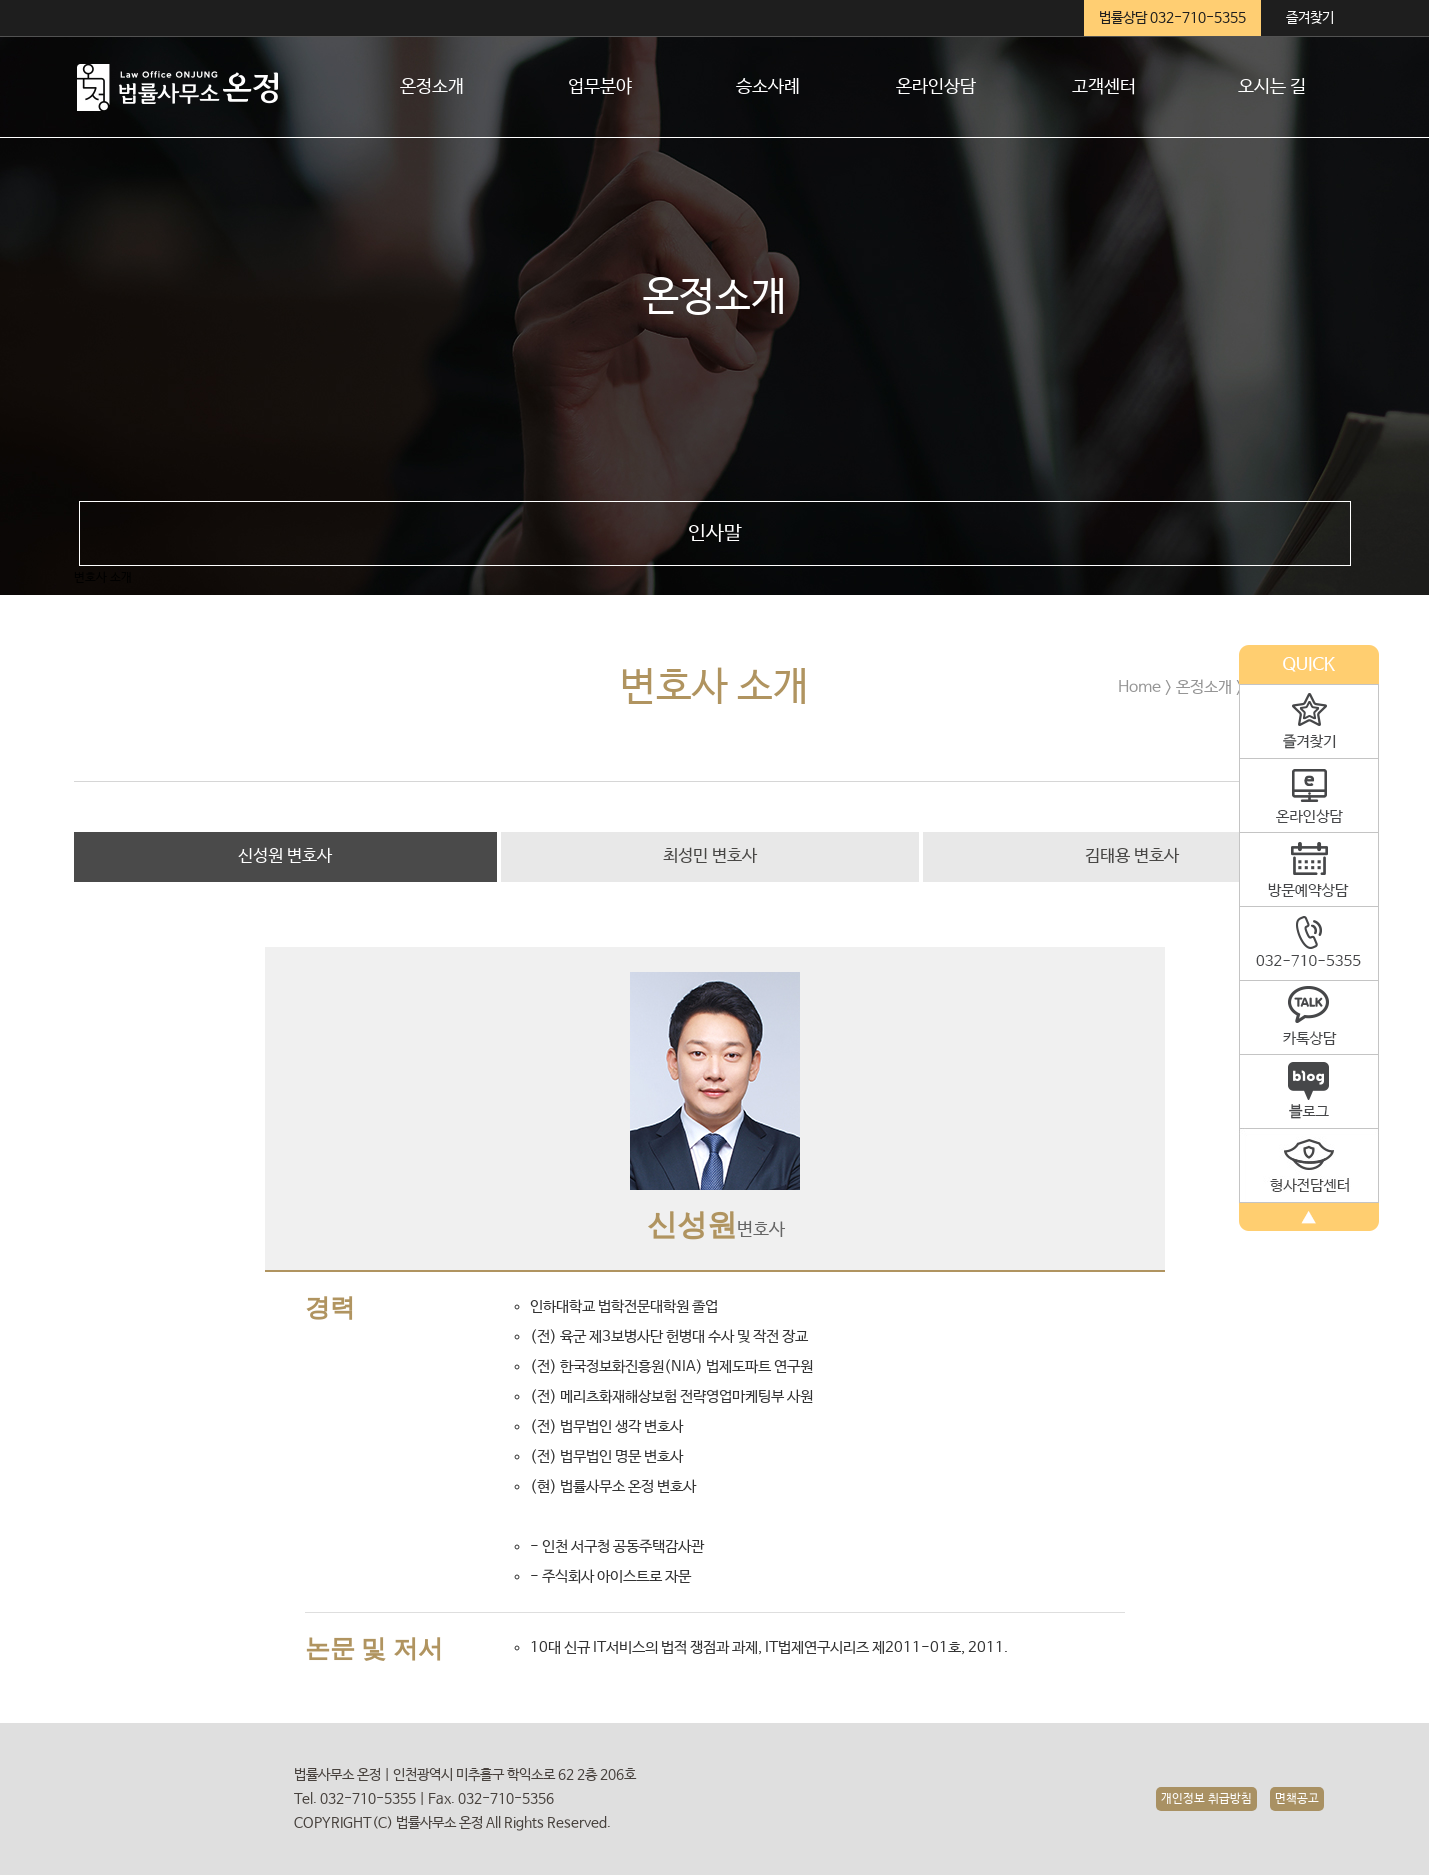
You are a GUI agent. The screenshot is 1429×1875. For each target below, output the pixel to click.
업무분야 (600, 87)
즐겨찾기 (1310, 18)
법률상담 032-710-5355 (1172, 18)
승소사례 (768, 87)
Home (1139, 687)
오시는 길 (1272, 87)
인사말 (715, 533)
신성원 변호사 (285, 856)
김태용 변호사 (1132, 856)
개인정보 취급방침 (1206, 1799)
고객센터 (1104, 87)
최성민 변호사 (710, 856)
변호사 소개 (103, 578)
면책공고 (1297, 1799)
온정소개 (432, 87)
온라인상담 (936, 87)
